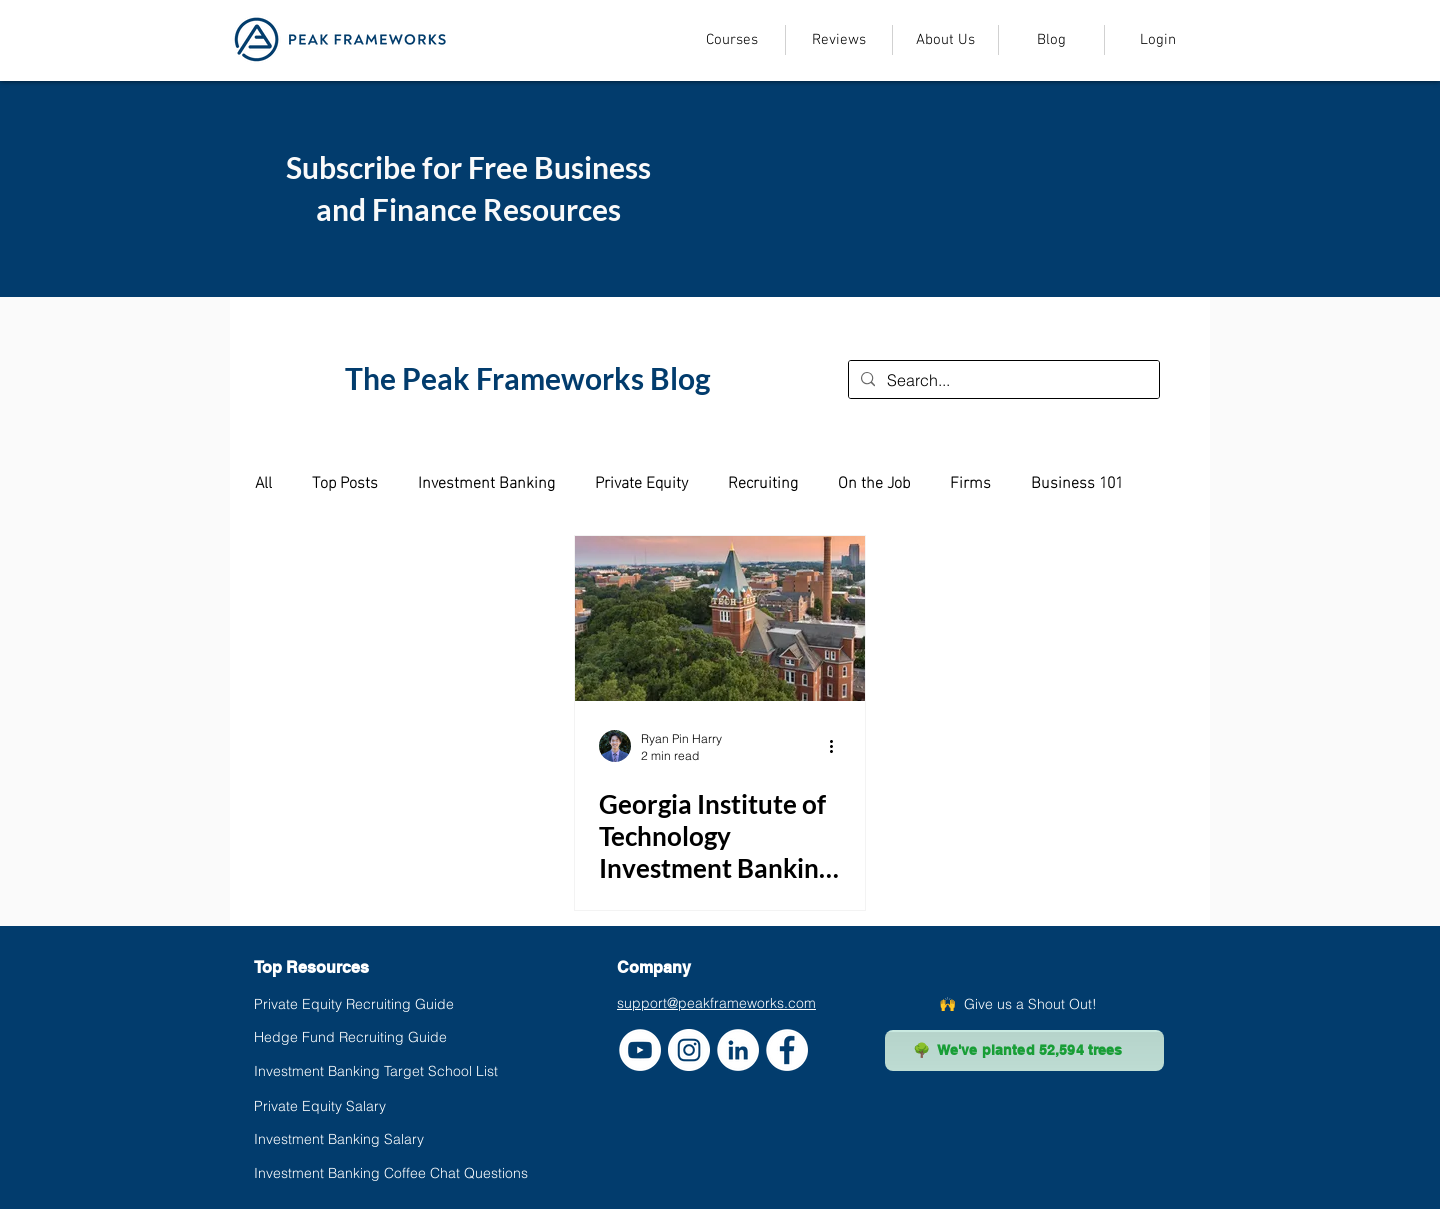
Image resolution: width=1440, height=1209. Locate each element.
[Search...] (1002, 380)
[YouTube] (640, 1050)
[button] (731, 40)
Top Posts (345, 481)
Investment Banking (486, 481)
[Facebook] (787, 1050)
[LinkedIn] (738, 1050)
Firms (970, 481)
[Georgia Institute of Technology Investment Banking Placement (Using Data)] (720, 618)
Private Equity (641, 481)
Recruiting (763, 481)
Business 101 (1077, 481)
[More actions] (838, 746)
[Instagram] (689, 1050)
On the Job (874, 481)
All (263, 481)
